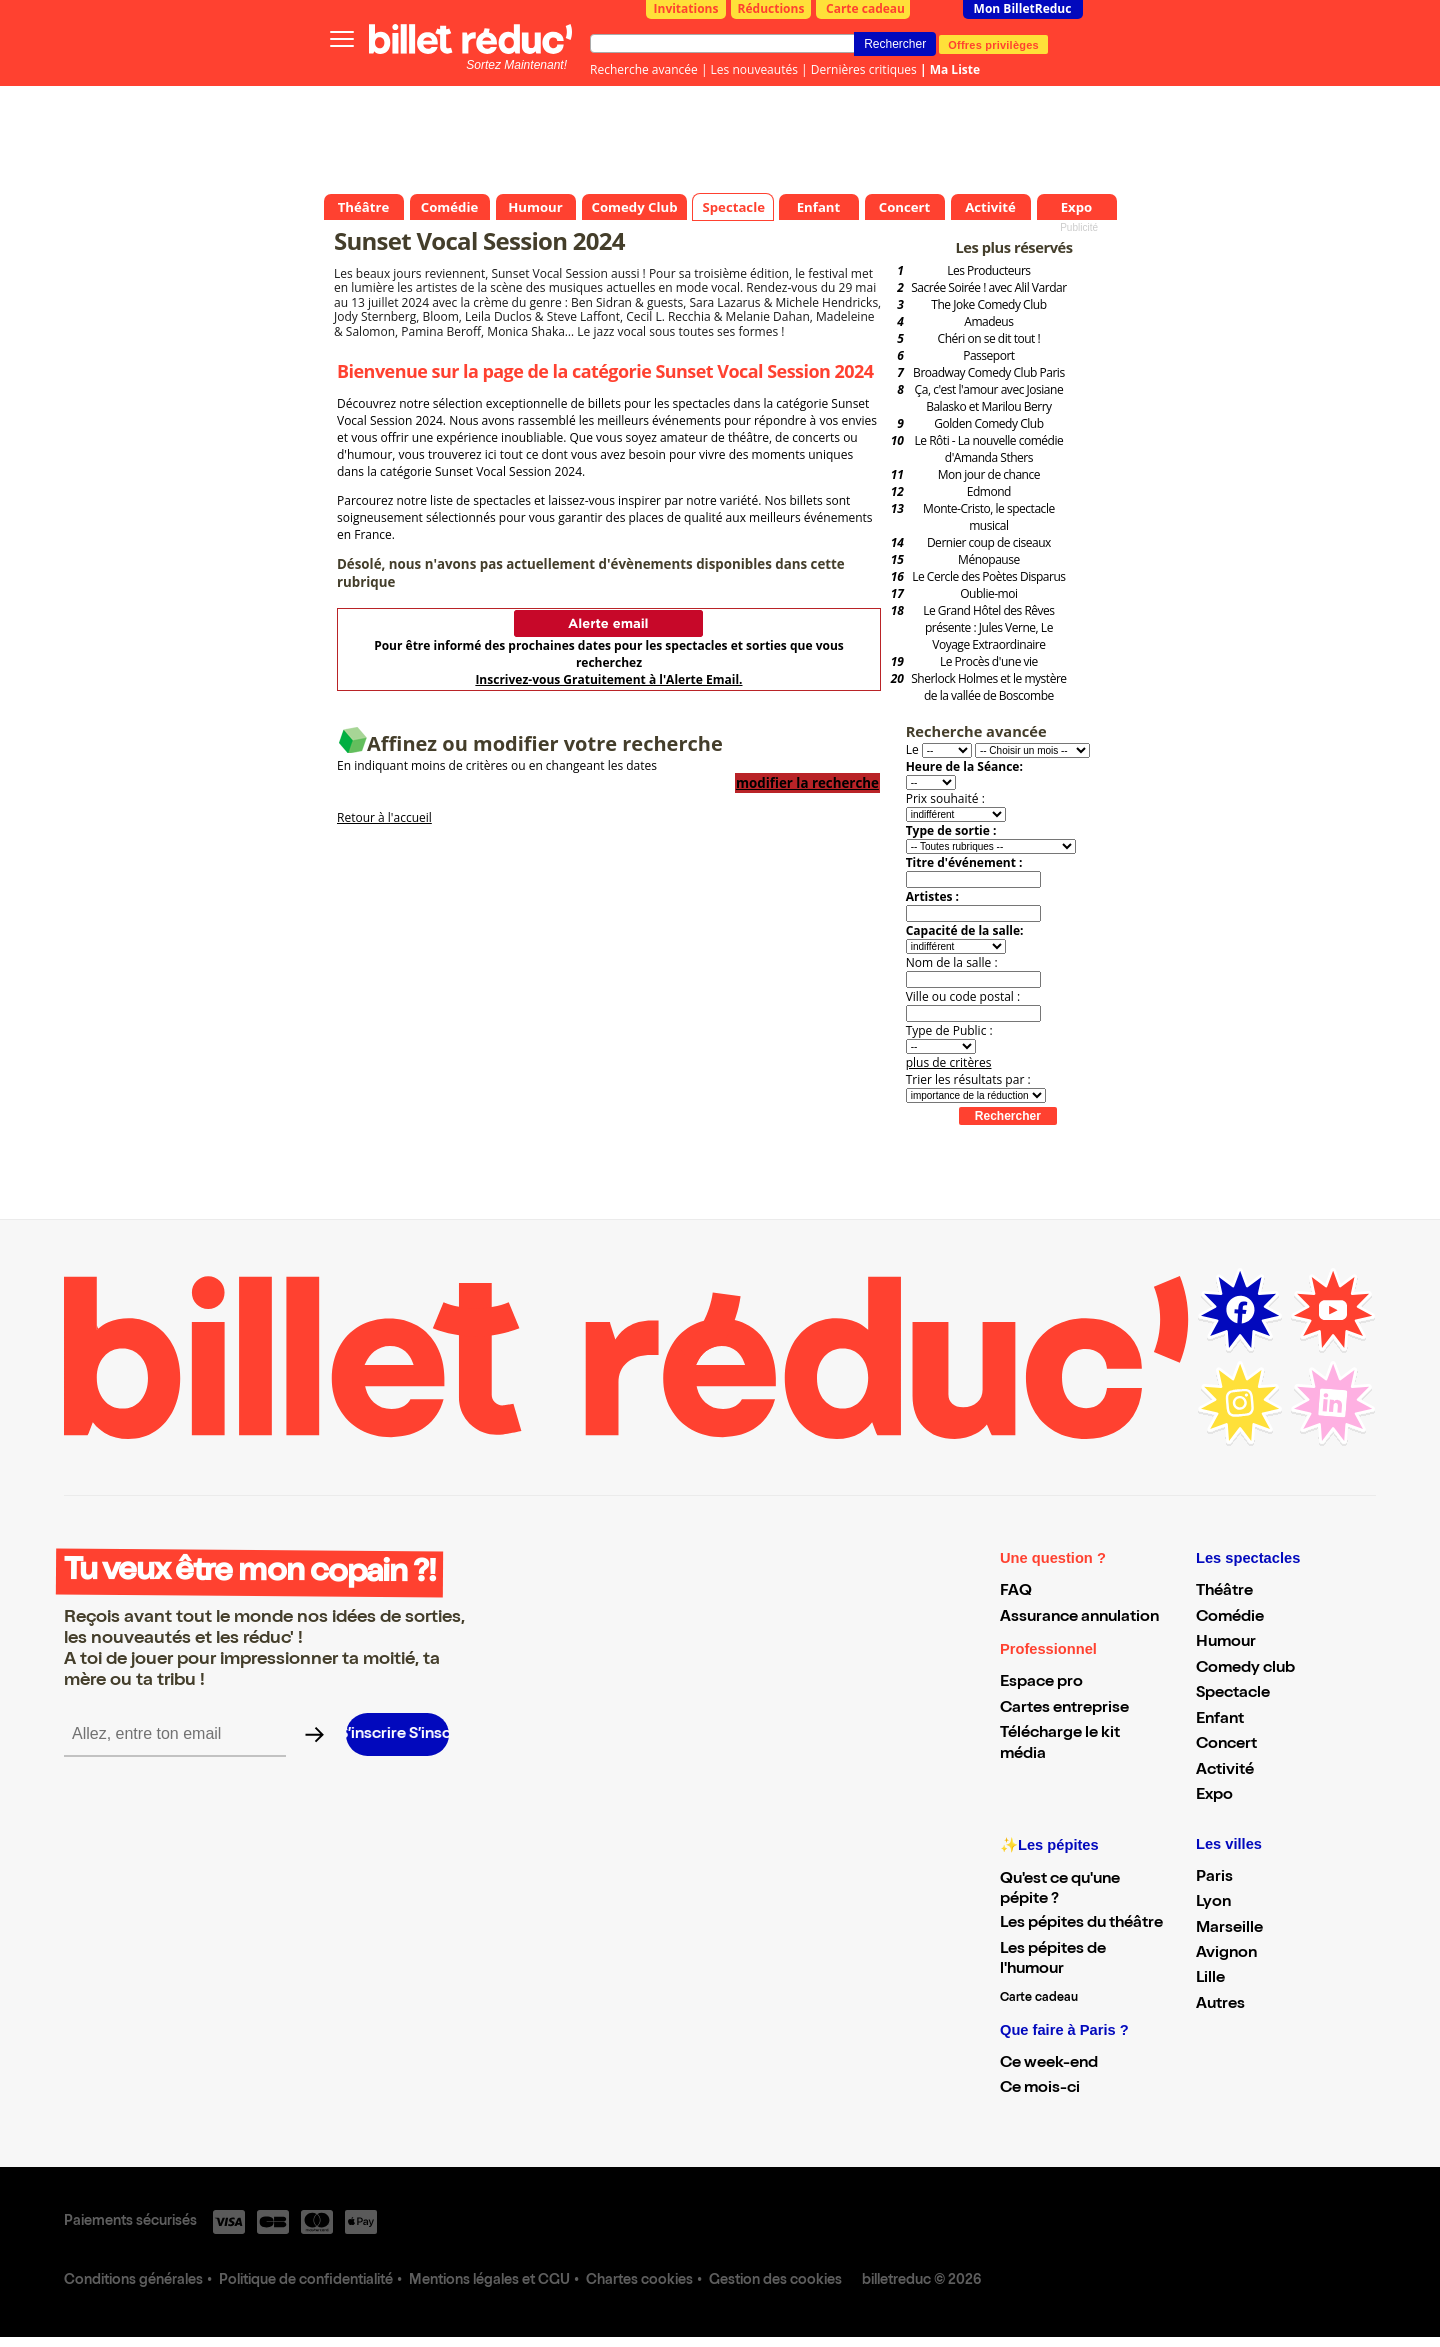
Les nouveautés (754, 69)
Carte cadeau (865, 8)
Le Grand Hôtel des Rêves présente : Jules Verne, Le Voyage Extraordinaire (988, 627)
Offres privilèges (993, 44)
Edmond (989, 491)
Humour (1226, 1643)
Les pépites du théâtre (1081, 1924)
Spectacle (1233, 1694)
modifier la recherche (807, 783)
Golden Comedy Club (988, 423)
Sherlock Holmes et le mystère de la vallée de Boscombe (988, 687)
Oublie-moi (988, 593)
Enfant (1220, 1720)
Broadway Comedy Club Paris (989, 372)
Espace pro (1041, 1683)
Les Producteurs (988, 270)
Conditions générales (133, 2281)
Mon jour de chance (989, 474)
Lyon (1213, 1903)
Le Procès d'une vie (989, 661)
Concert (1226, 1745)
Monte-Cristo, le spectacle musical (989, 517)
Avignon (1226, 1954)
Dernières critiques (864, 69)
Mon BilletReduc (1023, 8)
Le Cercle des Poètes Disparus (988, 576)
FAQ (1016, 1592)
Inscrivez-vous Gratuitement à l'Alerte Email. (608, 679)
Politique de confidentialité (306, 2281)
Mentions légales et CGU (489, 2281)
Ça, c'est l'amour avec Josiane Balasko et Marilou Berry (989, 398)
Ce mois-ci (1040, 2089)
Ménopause (989, 559)
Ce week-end (1049, 2064)
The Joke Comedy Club (988, 304)
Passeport (989, 355)
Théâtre (1224, 1592)
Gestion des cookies (775, 2281)
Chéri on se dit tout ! (989, 338)
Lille (1210, 1979)
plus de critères (949, 1062)
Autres (1220, 2005)
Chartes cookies (639, 2281)
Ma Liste (955, 69)
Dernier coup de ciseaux (989, 542)
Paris (1214, 1878)
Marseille (1229, 1929)
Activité (1225, 1771)
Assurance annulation (1079, 1618)
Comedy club (1245, 1669)
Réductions (771, 8)
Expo (1214, 1796)
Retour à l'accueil (384, 817)
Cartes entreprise (1064, 1709)
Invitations (686, 8)
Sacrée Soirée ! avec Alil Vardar (988, 287)
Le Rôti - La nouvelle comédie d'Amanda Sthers (988, 449)
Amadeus (988, 321)
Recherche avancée (644, 69)
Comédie (1230, 1618)
